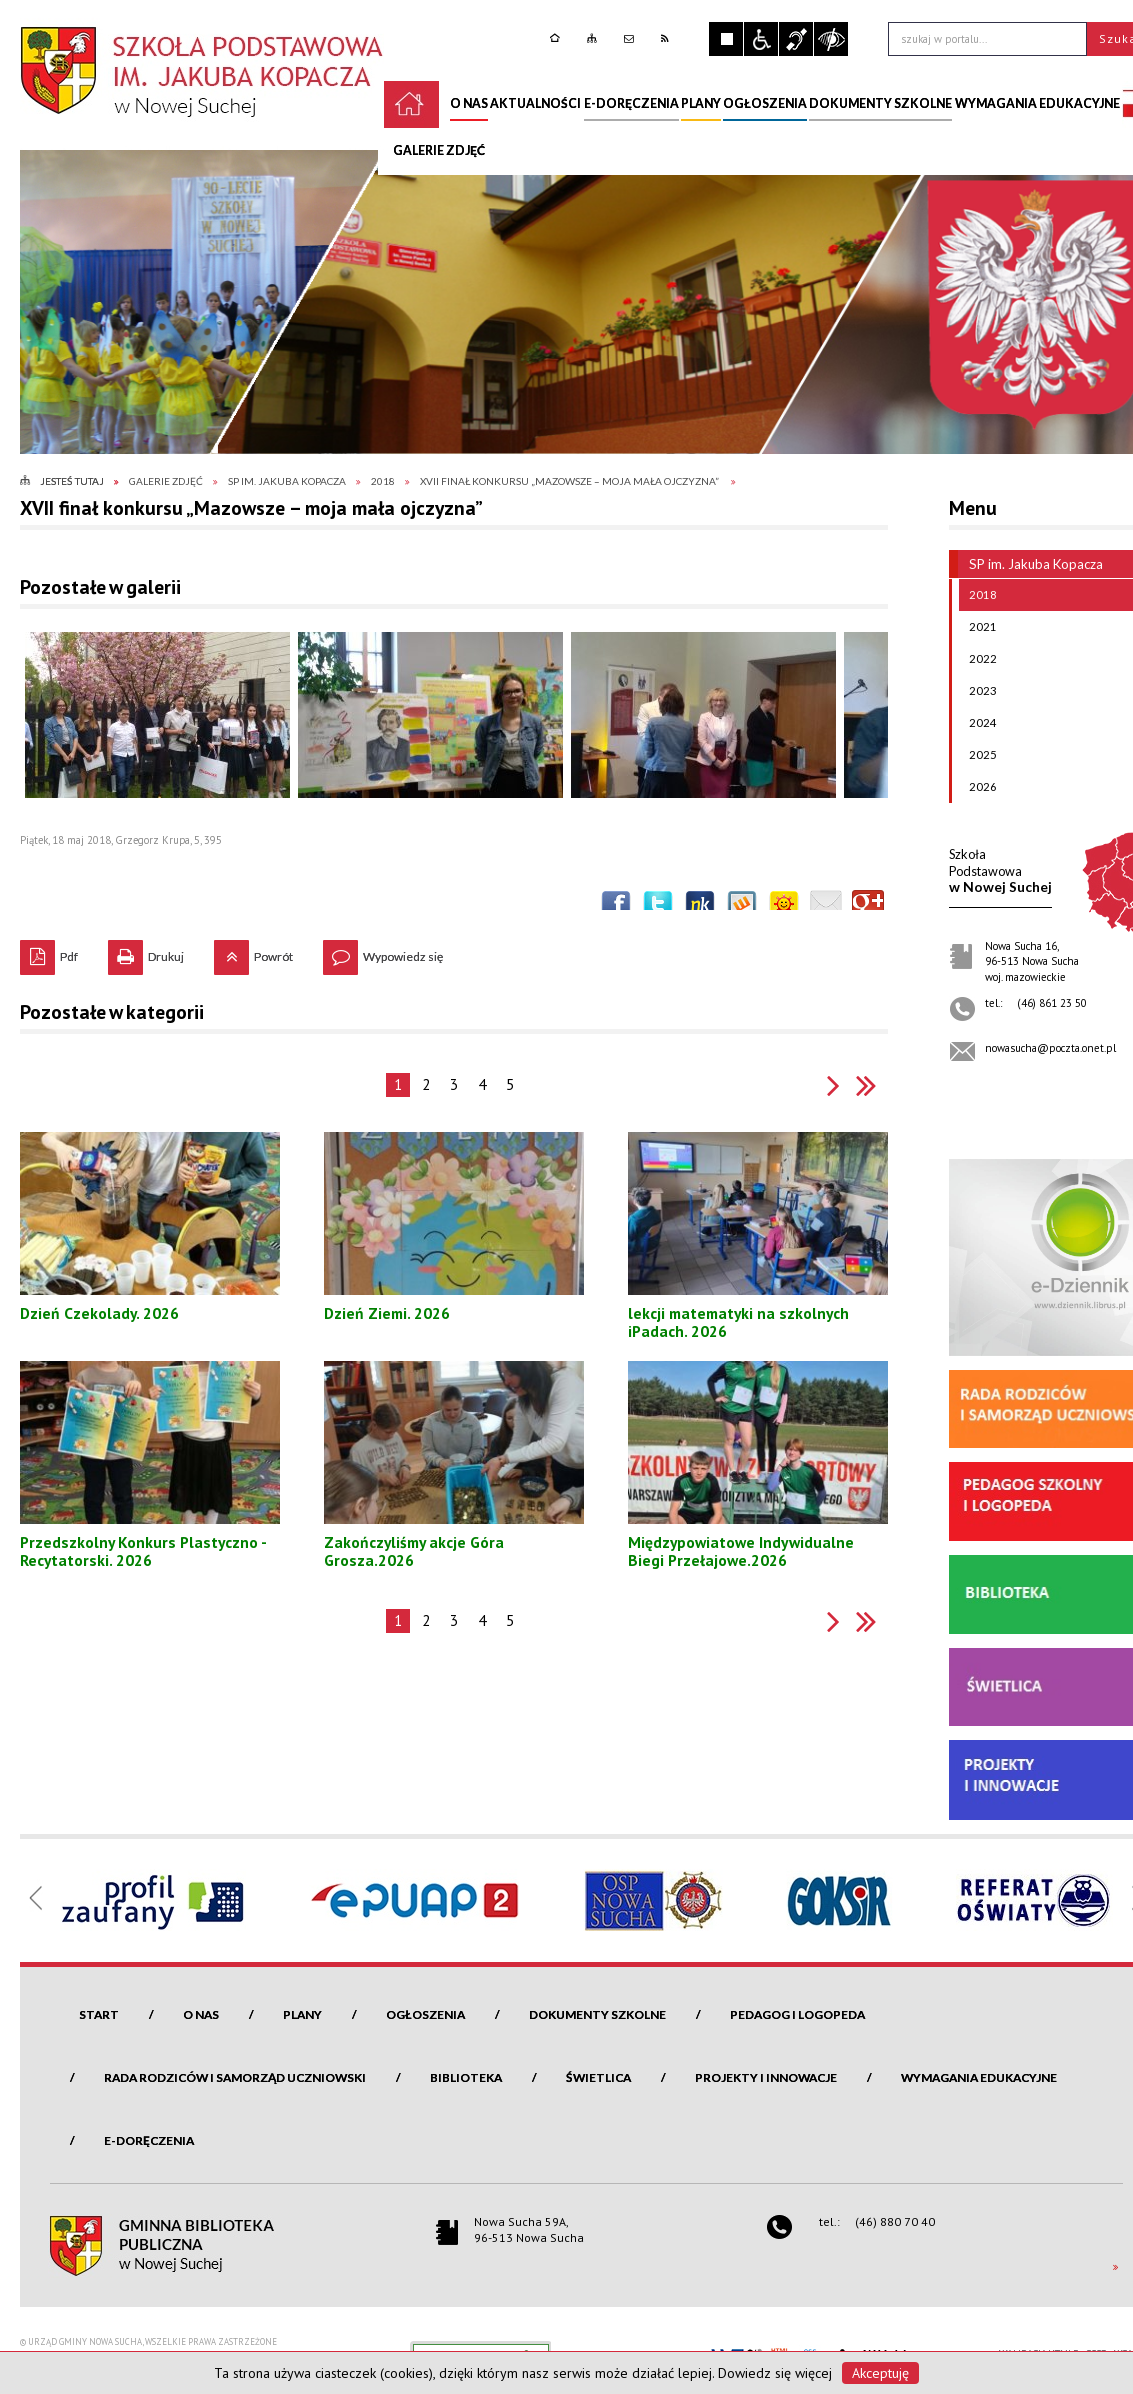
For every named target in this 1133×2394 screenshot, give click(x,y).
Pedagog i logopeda (797, 2014)
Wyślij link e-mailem (826, 906)
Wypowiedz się (383, 952)
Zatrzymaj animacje (726, 39)
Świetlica (598, 2077)
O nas (201, 2014)
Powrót (253, 952)
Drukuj (146, 952)
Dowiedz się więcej (775, 2373)
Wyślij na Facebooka (616, 906)
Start (99, 2014)
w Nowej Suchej (1000, 870)
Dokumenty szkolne (597, 2014)
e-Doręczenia (149, 2140)
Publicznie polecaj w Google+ (868, 906)
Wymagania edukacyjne (979, 2077)
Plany (302, 2014)
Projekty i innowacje (766, 2077)
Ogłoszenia (425, 2014)
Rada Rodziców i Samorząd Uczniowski (235, 2077)
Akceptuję (880, 2373)
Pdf (49, 952)
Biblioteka (466, 2077)
